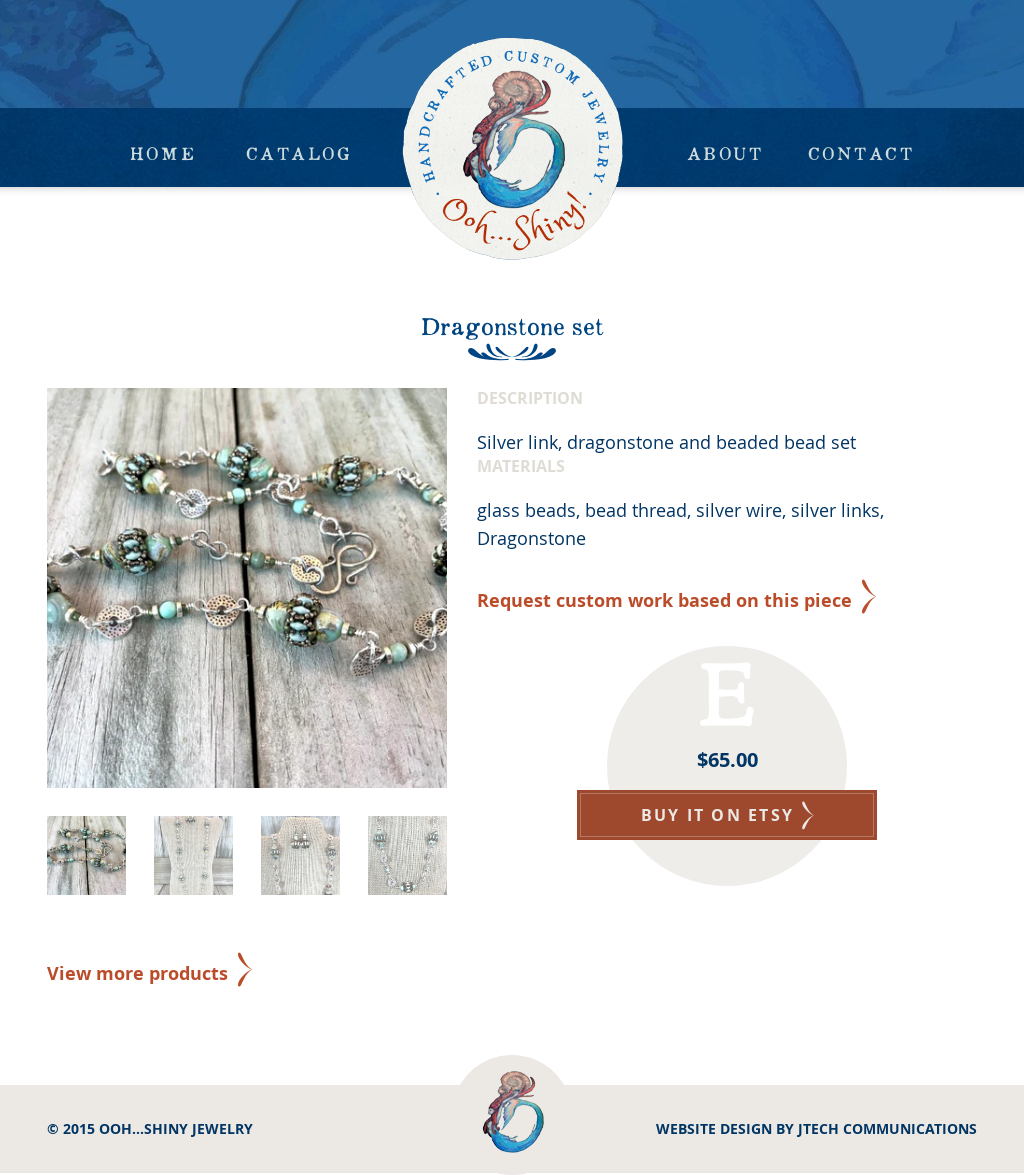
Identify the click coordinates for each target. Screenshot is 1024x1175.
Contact (861, 153)
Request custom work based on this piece (664, 600)
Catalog (299, 153)
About (725, 153)
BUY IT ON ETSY (727, 815)
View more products (137, 973)
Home (163, 153)
